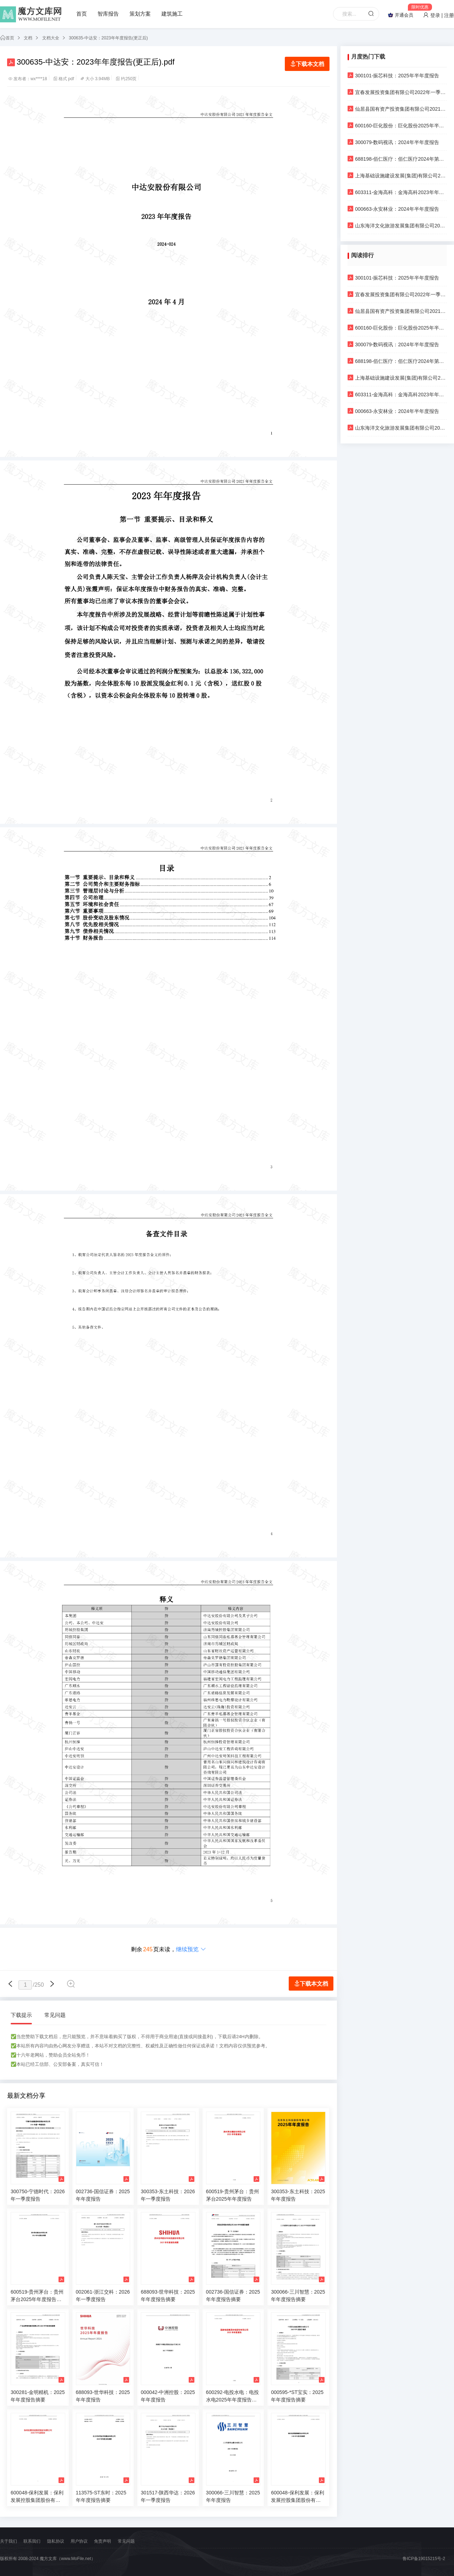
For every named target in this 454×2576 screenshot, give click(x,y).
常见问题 (55, 2015)
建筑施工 (172, 14)
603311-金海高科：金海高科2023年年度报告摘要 (397, 192)
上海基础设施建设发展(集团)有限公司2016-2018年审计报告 (397, 175)
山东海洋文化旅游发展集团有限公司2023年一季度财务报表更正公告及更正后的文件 (397, 225)
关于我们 (8, 2541)
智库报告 (108, 14)
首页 (81, 14)
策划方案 (140, 14)
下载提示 (21, 2015)
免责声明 (102, 2541)
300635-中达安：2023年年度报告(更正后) (108, 37)
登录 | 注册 (438, 15)
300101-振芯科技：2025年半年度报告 (393, 75)
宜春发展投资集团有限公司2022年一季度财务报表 (397, 92)
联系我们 (31, 2541)
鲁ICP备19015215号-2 (424, 2558)
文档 (28, 37)
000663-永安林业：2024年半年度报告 (393, 209)
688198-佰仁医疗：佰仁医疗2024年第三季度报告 (397, 159)
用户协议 (79, 2541)
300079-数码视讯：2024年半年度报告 (393, 142)
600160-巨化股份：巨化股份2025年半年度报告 (397, 125)
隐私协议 (55, 2541)
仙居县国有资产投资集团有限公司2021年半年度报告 (397, 109)
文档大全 (50, 37)
